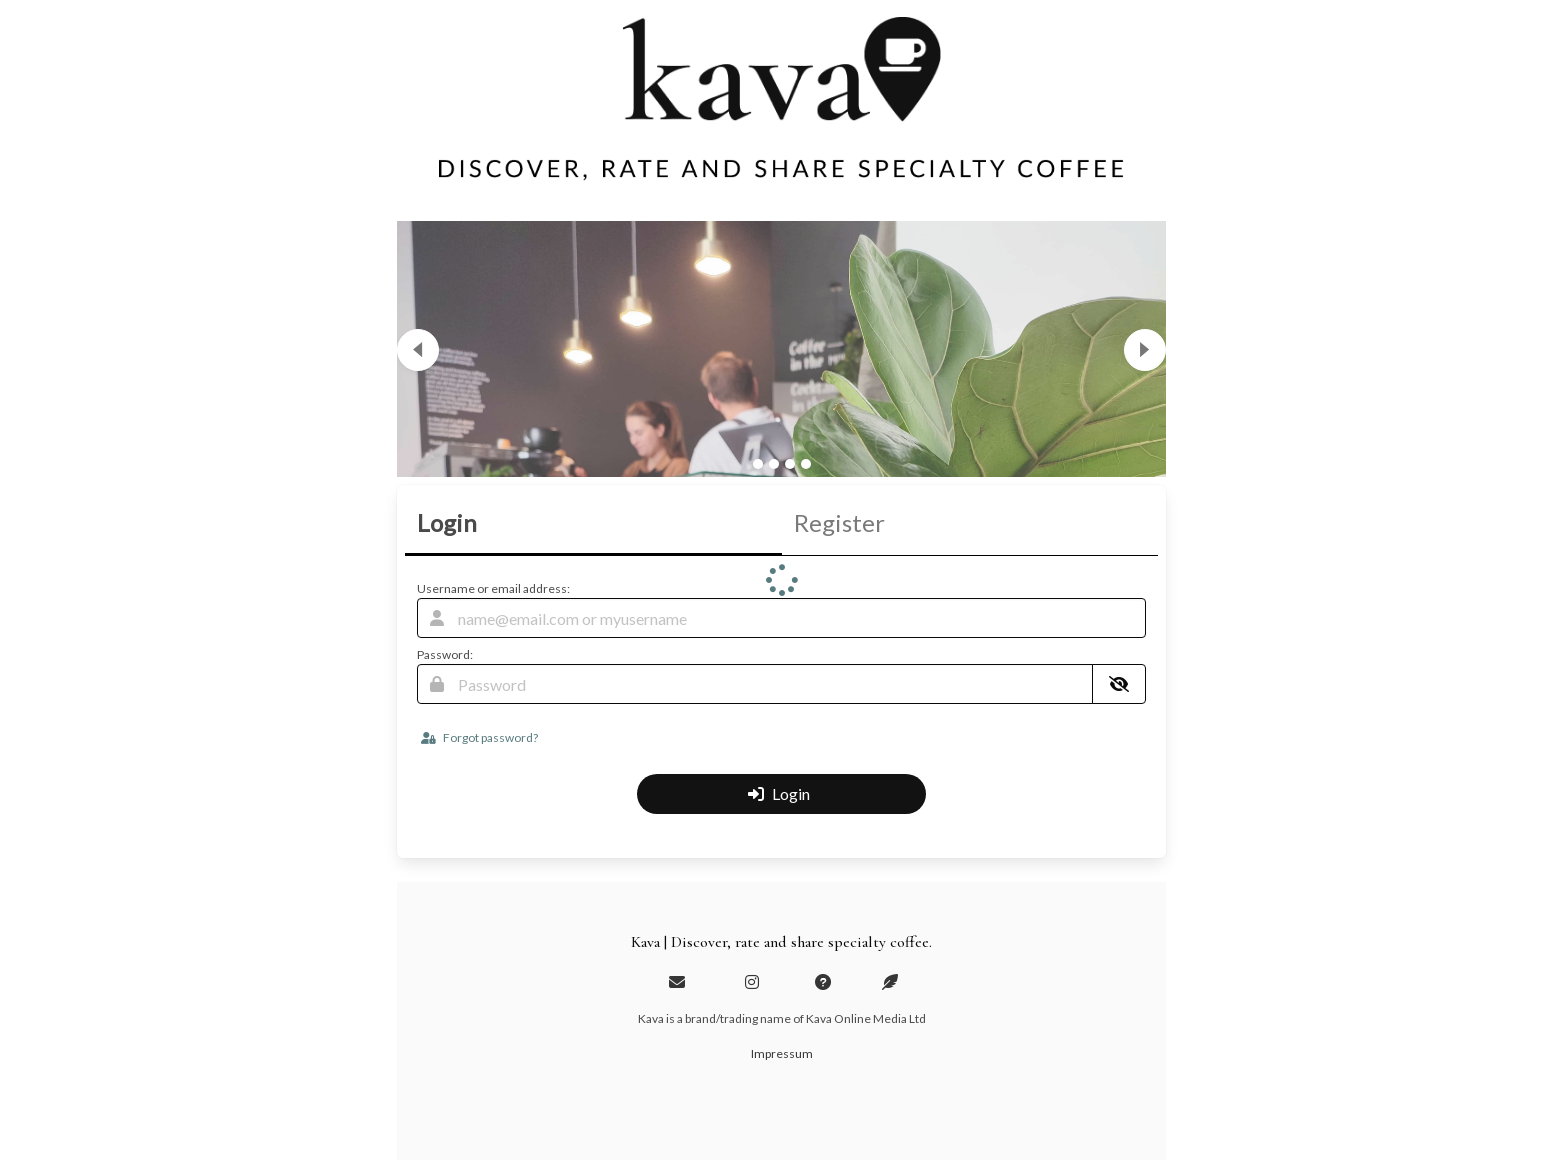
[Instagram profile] (752, 981)
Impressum (782, 1053)
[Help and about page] (823, 981)
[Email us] (677, 981)
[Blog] (890, 981)
